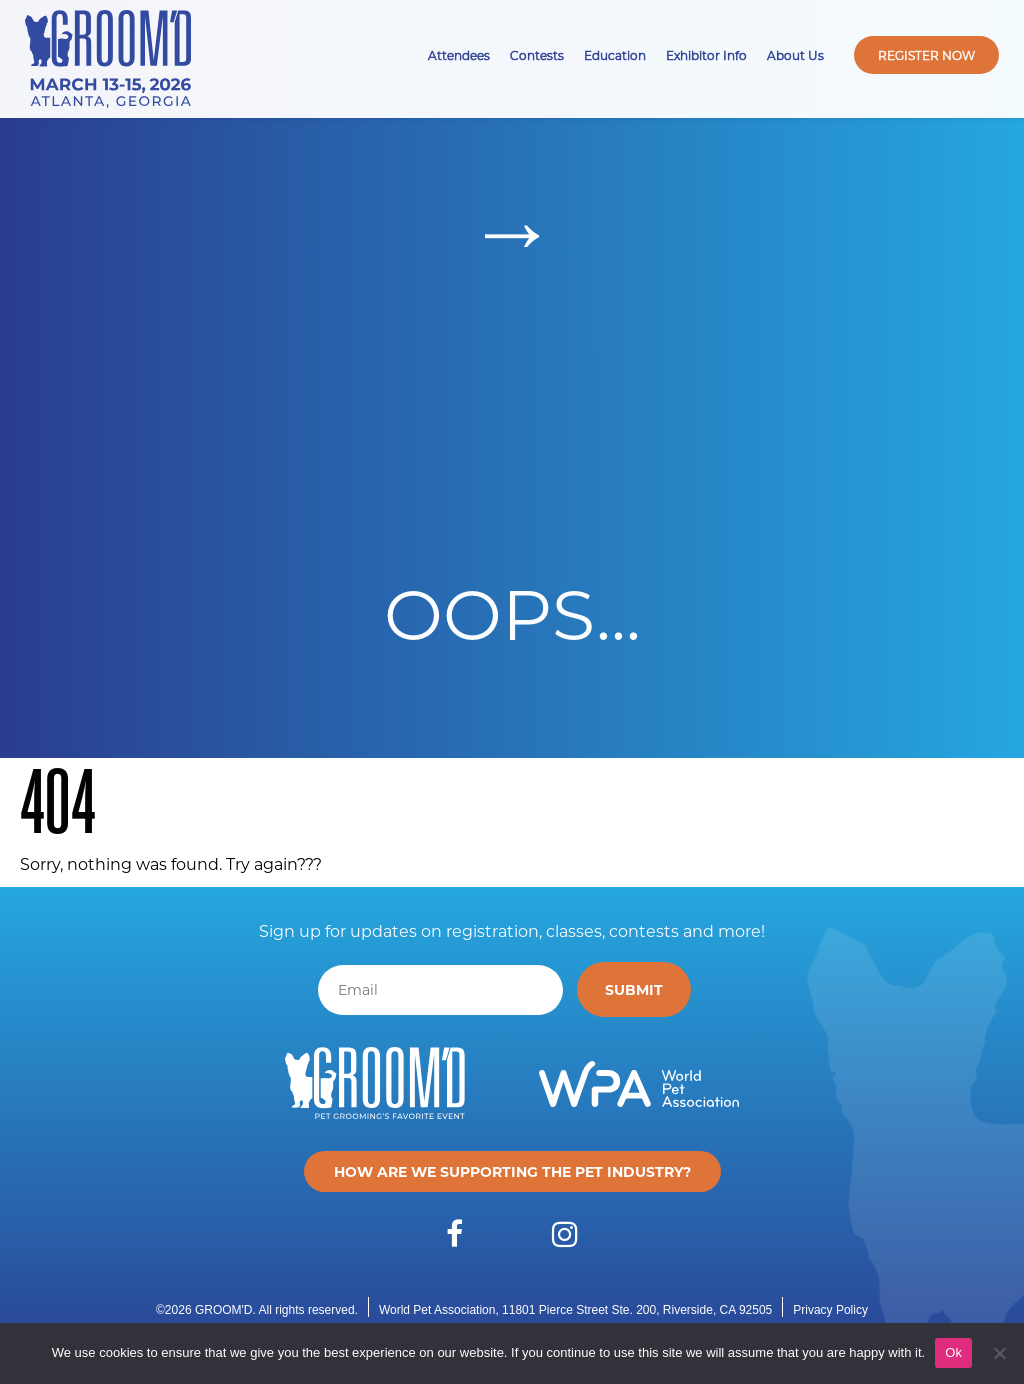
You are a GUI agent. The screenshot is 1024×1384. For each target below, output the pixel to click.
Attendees (459, 55)
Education (615, 55)
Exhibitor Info (706, 55)
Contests (537, 55)
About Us (795, 55)
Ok (953, 1352)
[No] (999, 1353)
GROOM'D (224, 1310)
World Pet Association (437, 1310)
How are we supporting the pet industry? (512, 1171)
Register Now (926, 55)
